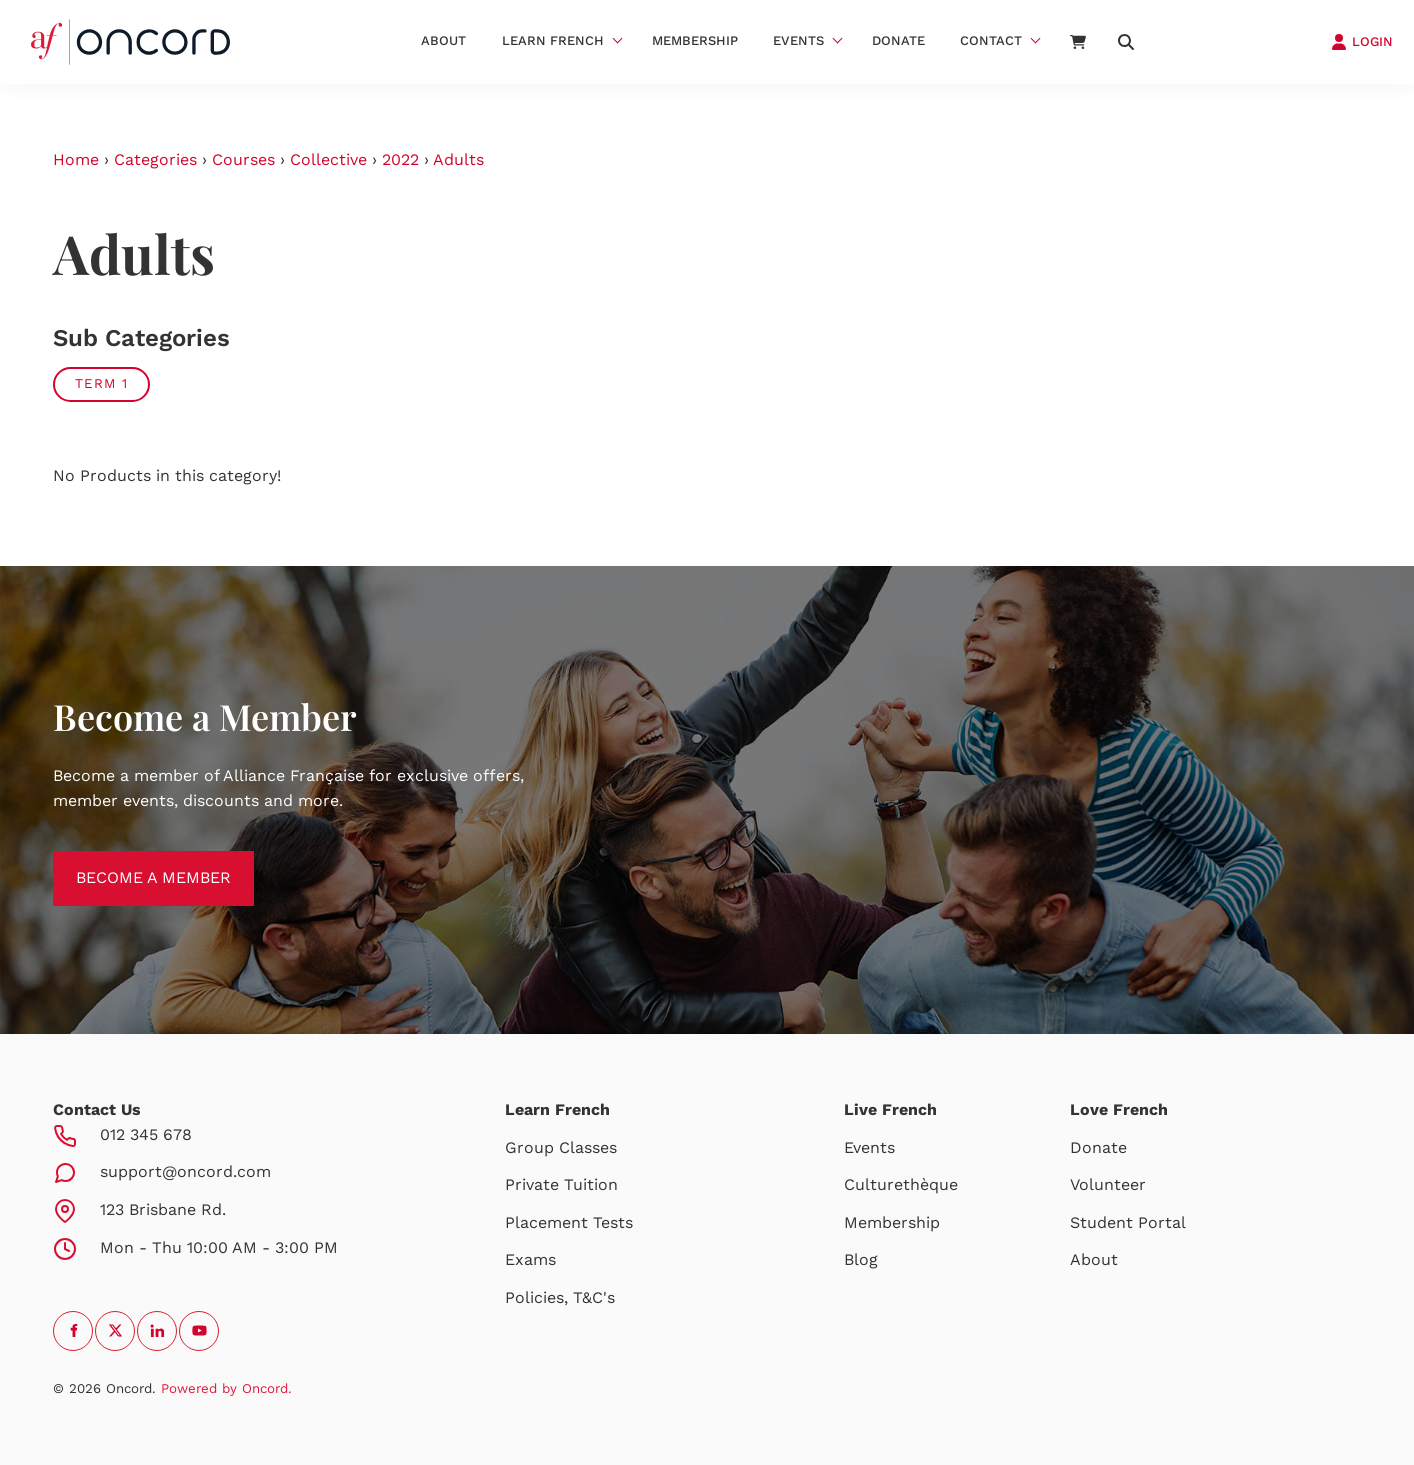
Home (76, 159)
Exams (530, 1259)
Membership (695, 40)
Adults (458, 159)
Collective (328, 159)
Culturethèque (901, 1184)
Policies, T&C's (560, 1297)
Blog (861, 1259)
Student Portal (1128, 1222)
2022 (400, 159)
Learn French (553, 40)
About (443, 40)
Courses (243, 159)
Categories (155, 159)
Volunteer (1108, 1184)
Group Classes (561, 1147)
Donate (898, 40)
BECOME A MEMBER (130, 862)
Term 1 (101, 383)
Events (798, 40)
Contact (991, 40)
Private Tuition (561, 1184)
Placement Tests (569, 1222)
